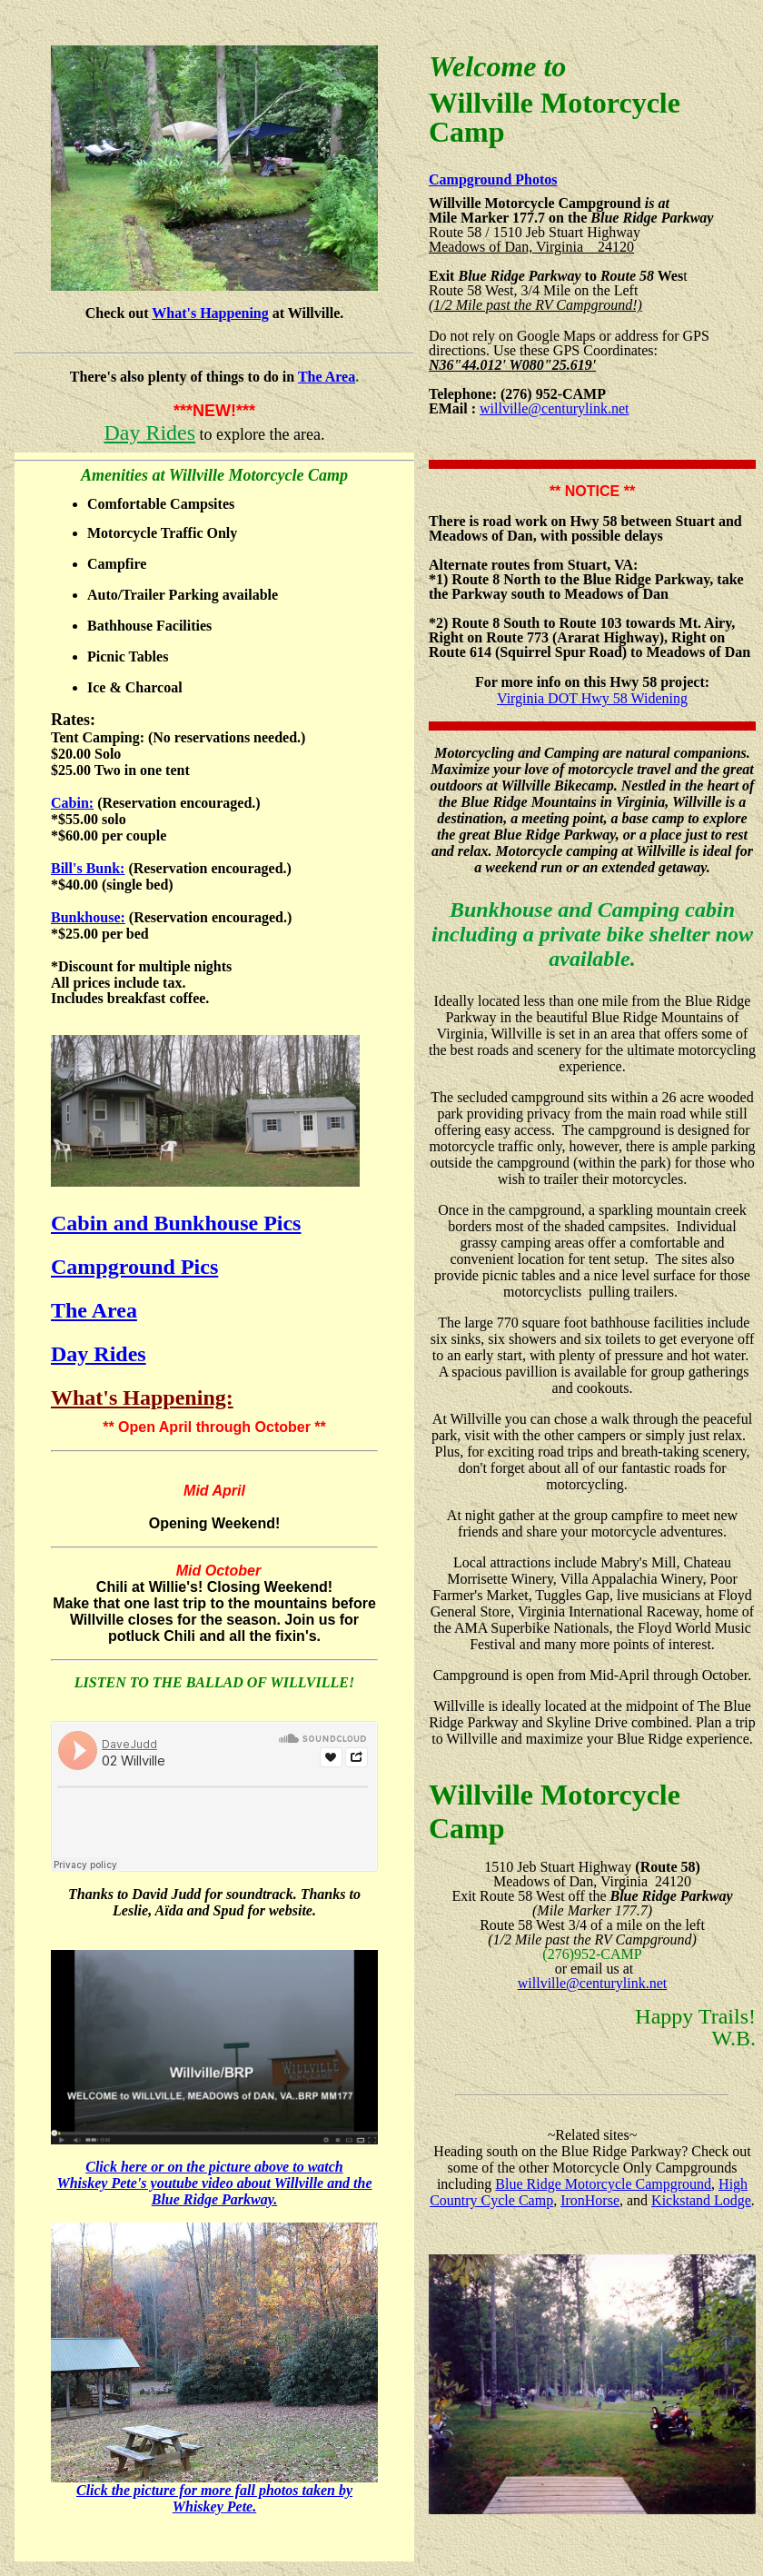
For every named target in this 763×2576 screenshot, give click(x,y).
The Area (326, 376)
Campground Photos (493, 179)
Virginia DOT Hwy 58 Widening (592, 698)
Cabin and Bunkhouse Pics (176, 1223)
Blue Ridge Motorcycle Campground (603, 2184)
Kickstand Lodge (701, 2200)
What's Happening (210, 313)
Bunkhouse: (88, 917)
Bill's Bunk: (87, 868)
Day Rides (149, 432)
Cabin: (72, 803)
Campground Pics (134, 1266)
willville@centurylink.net (554, 408)
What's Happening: (142, 1397)
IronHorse (589, 2200)
